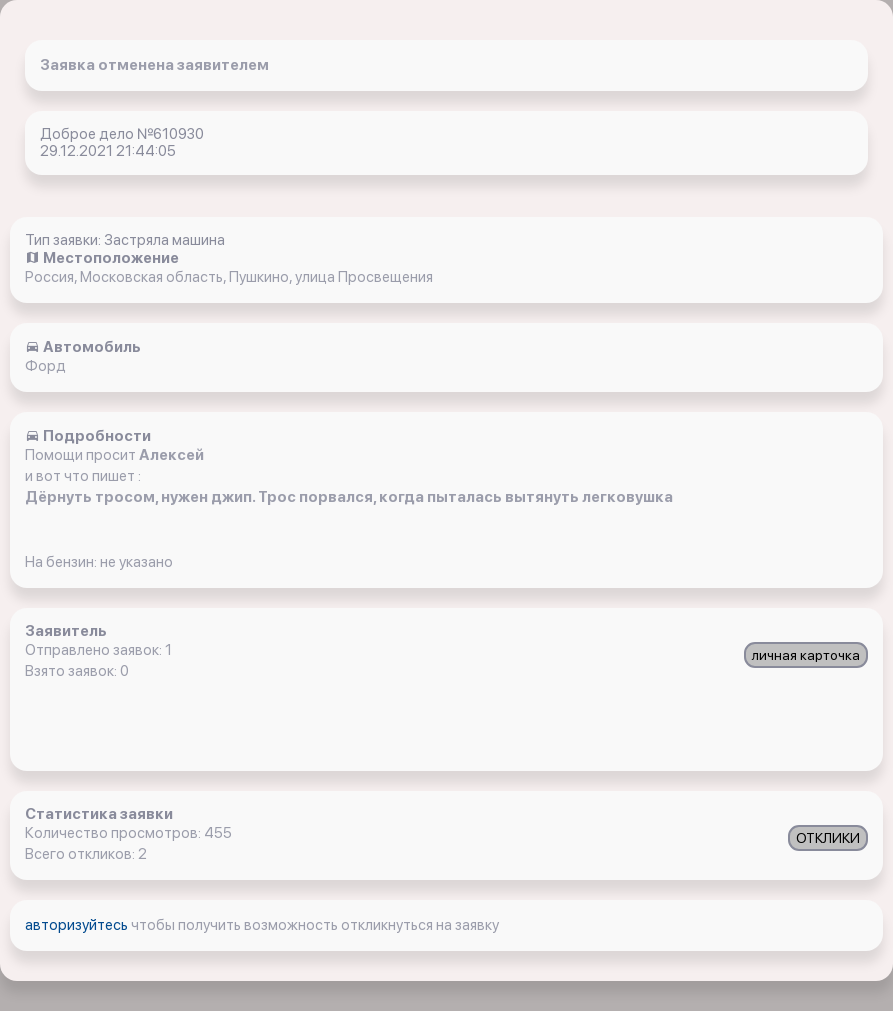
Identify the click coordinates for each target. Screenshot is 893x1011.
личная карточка (806, 655)
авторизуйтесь (78, 925)
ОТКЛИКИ (828, 838)
